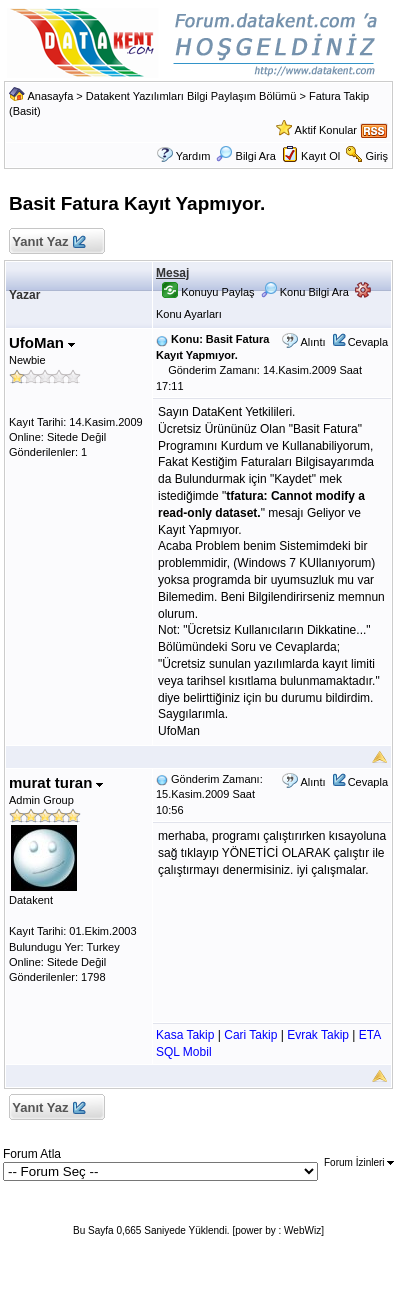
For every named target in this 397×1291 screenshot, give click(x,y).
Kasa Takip (185, 1035)
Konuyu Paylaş (208, 292)
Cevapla (368, 342)
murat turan (56, 782)
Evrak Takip (318, 1035)
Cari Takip (250, 1035)
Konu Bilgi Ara (305, 292)
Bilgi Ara (245, 156)
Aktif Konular (326, 130)
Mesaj (172, 273)
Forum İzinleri (359, 1162)
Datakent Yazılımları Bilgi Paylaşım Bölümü (191, 96)
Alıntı (312, 342)
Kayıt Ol (320, 156)
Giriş (376, 156)
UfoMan (42, 342)
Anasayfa (50, 96)
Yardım (193, 156)
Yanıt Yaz (48, 242)
